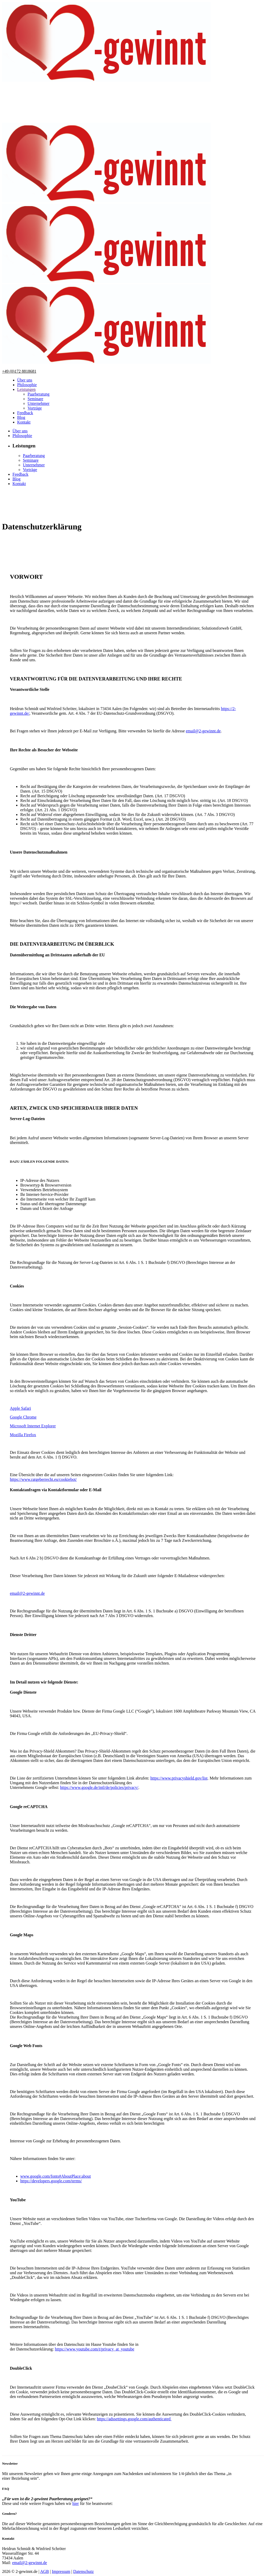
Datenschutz (83, 2571)
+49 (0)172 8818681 (19, 371)
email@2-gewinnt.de (203, 731)
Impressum (61, 2571)
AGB (44, 2571)
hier (75, 2503)
